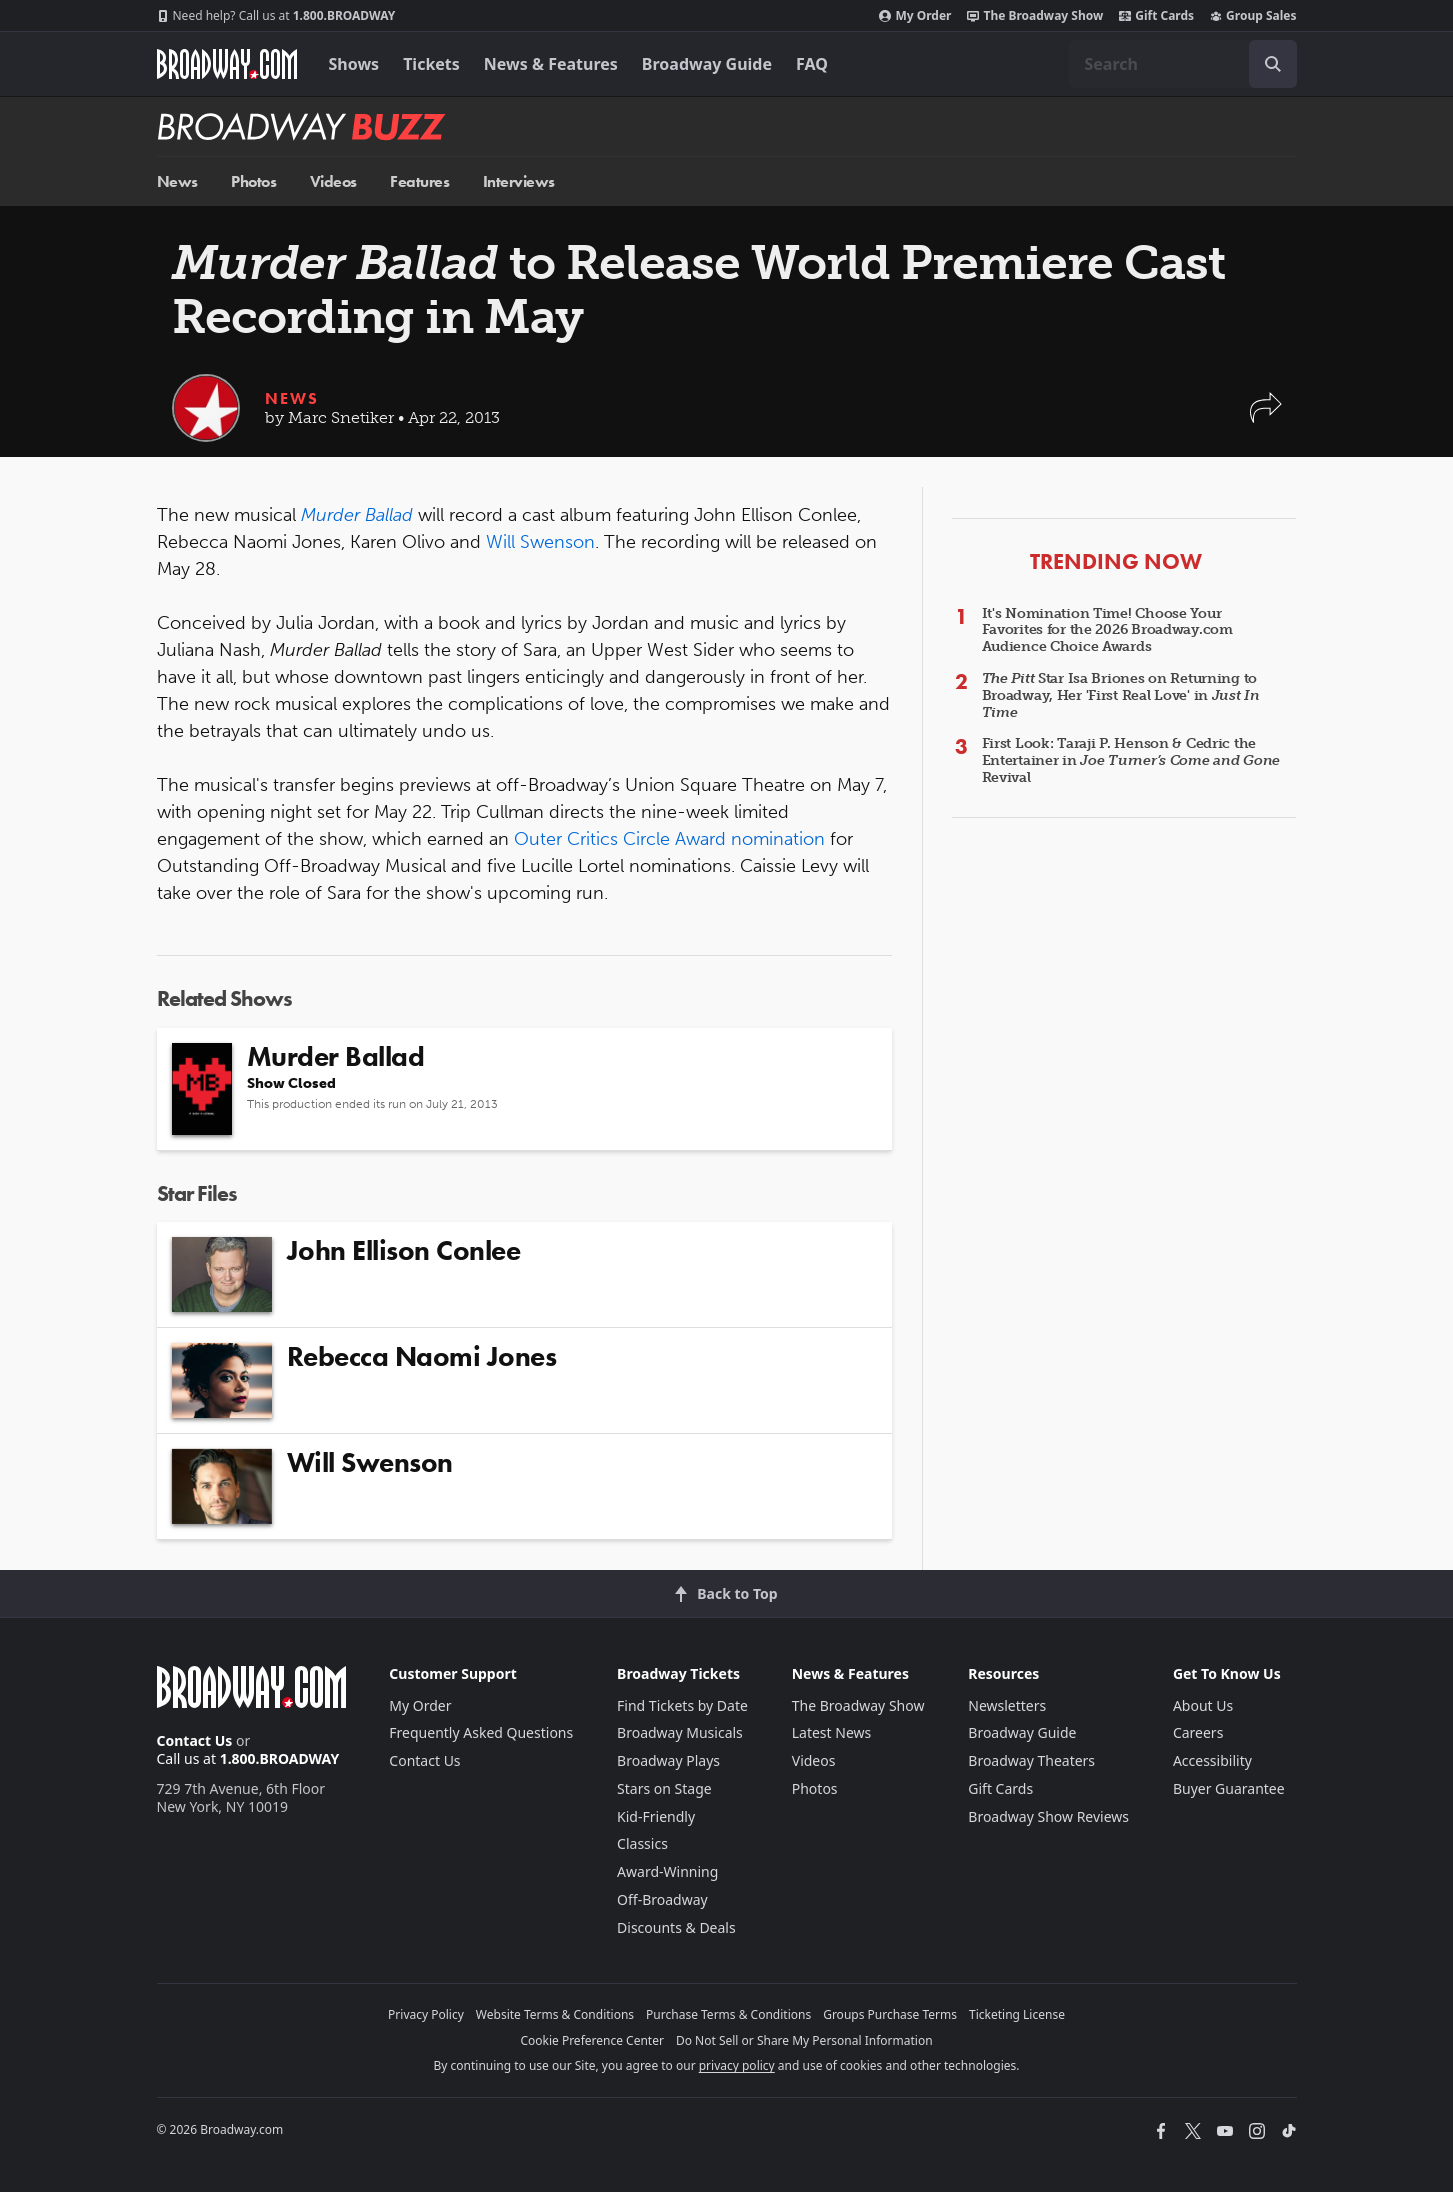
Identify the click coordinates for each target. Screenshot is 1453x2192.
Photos (253, 181)
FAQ (812, 64)
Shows (354, 64)
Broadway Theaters (1031, 1760)
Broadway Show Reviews (1048, 1816)
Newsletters (1007, 1705)
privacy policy (737, 2065)
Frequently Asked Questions (481, 1732)
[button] (1266, 417)
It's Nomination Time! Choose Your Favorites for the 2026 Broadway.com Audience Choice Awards (1107, 630)
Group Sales (1253, 16)
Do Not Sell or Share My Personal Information (804, 2040)
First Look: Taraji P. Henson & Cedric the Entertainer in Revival (1131, 760)
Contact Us (195, 1740)
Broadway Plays (668, 1760)
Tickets (431, 64)
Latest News (832, 1732)
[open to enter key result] (1273, 64)
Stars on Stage (664, 1788)
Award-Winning (667, 1871)
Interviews (519, 181)
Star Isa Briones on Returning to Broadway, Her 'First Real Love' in (1121, 695)
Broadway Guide (707, 64)
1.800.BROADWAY (276, 16)
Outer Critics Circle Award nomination (669, 839)
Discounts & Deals (676, 1927)
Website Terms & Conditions (555, 2014)
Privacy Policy (426, 2014)
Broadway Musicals (680, 1732)
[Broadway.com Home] (227, 64)
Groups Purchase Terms (890, 2014)
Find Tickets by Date (682, 1705)
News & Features (551, 64)
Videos (333, 181)
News (177, 181)
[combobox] (1183, 64)
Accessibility (1212, 1760)
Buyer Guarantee (1229, 1788)
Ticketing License (1017, 2014)
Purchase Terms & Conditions (728, 2014)
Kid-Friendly (656, 1816)
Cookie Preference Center (592, 2040)
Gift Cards (1156, 16)
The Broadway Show (1035, 16)
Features (419, 181)
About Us (1203, 1705)
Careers (1198, 1732)
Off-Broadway (662, 1899)
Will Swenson (540, 542)
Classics (642, 1843)
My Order (915, 16)
